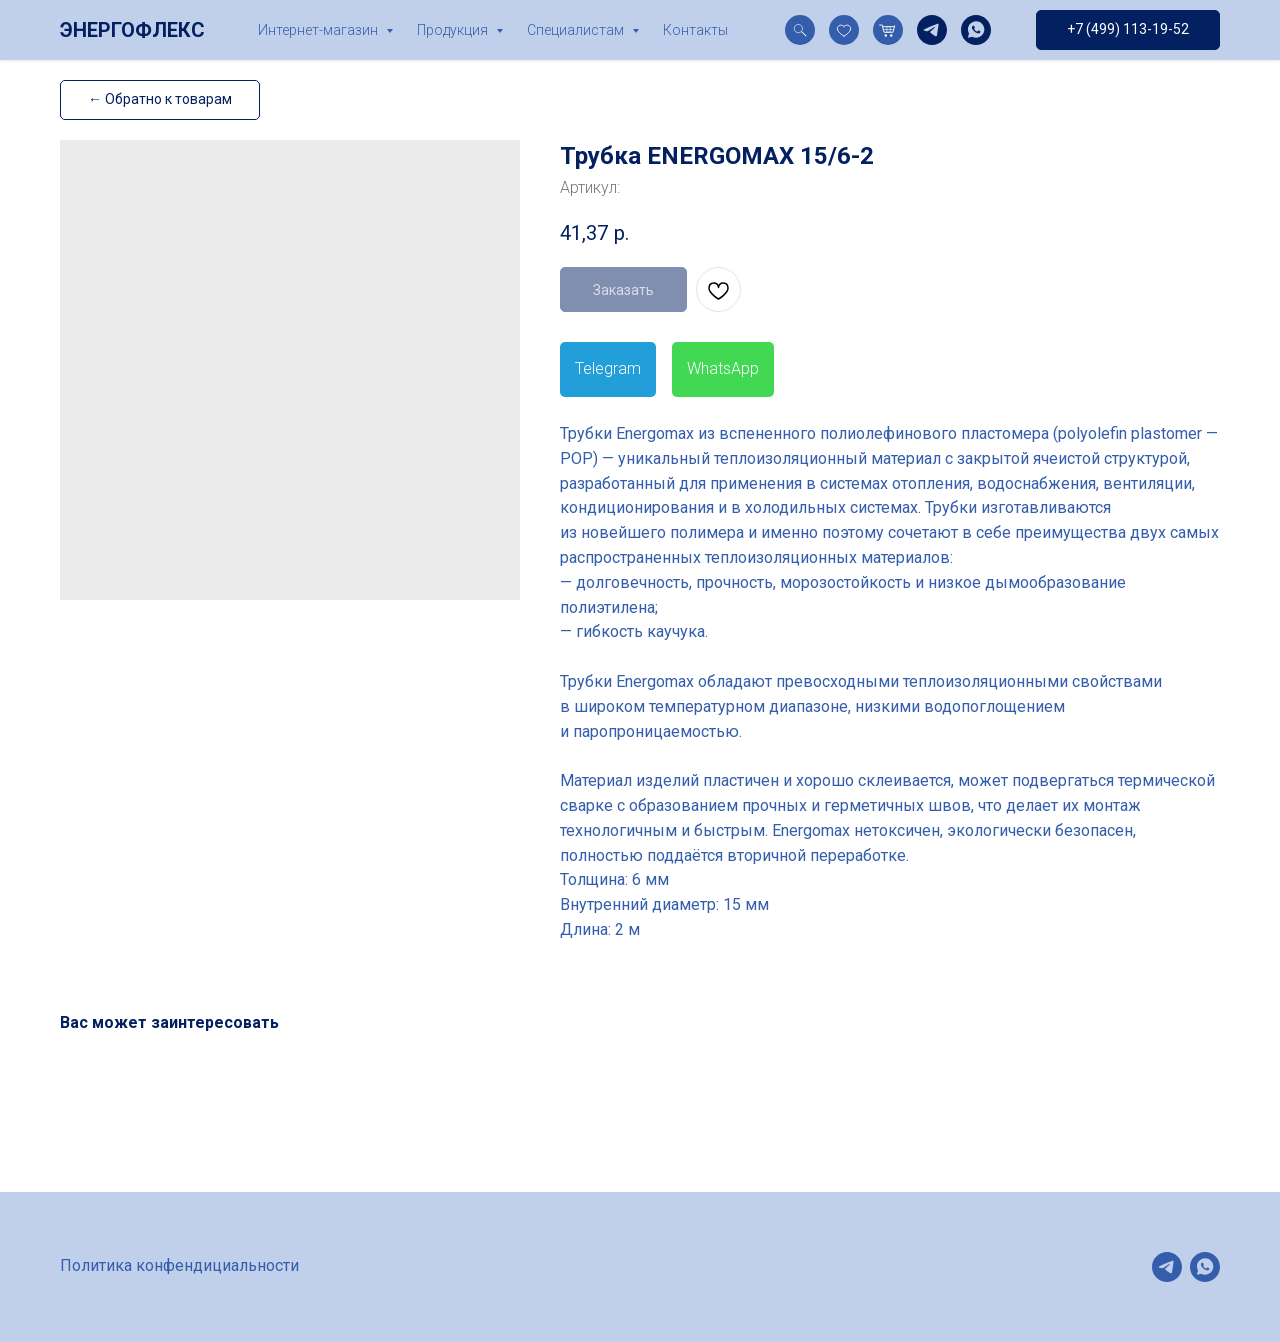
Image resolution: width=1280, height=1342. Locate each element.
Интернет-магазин (319, 30)
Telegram (608, 368)
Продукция (454, 30)
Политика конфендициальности (179, 1265)
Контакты (695, 30)
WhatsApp (723, 368)
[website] (800, 30)
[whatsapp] (976, 30)
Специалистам (577, 30)
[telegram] (932, 30)
